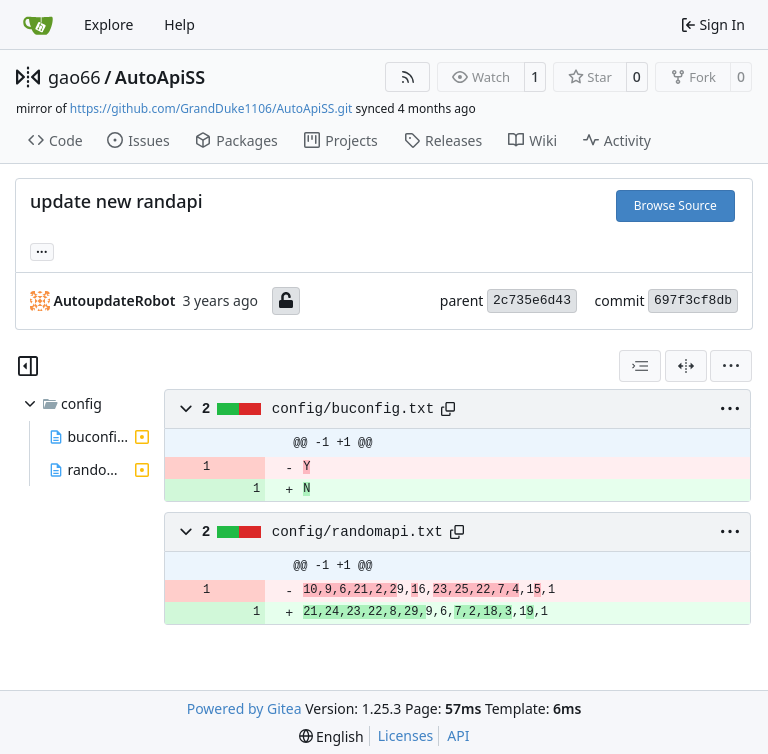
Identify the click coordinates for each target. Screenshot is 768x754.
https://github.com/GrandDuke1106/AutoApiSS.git (211, 108)
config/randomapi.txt (357, 532)
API (458, 735)
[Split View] (686, 366)
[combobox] (640, 366)
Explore (108, 24)
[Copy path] (448, 409)
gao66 (74, 77)
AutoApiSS (160, 77)
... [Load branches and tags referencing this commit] (42, 250)
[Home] (38, 25)
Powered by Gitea (244, 708)
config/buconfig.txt (353, 409)
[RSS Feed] (408, 77)
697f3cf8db (693, 300)
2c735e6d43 (532, 300)
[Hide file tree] (28, 366)
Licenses (406, 735)
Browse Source (675, 205)
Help (179, 24)
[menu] (731, 366)
